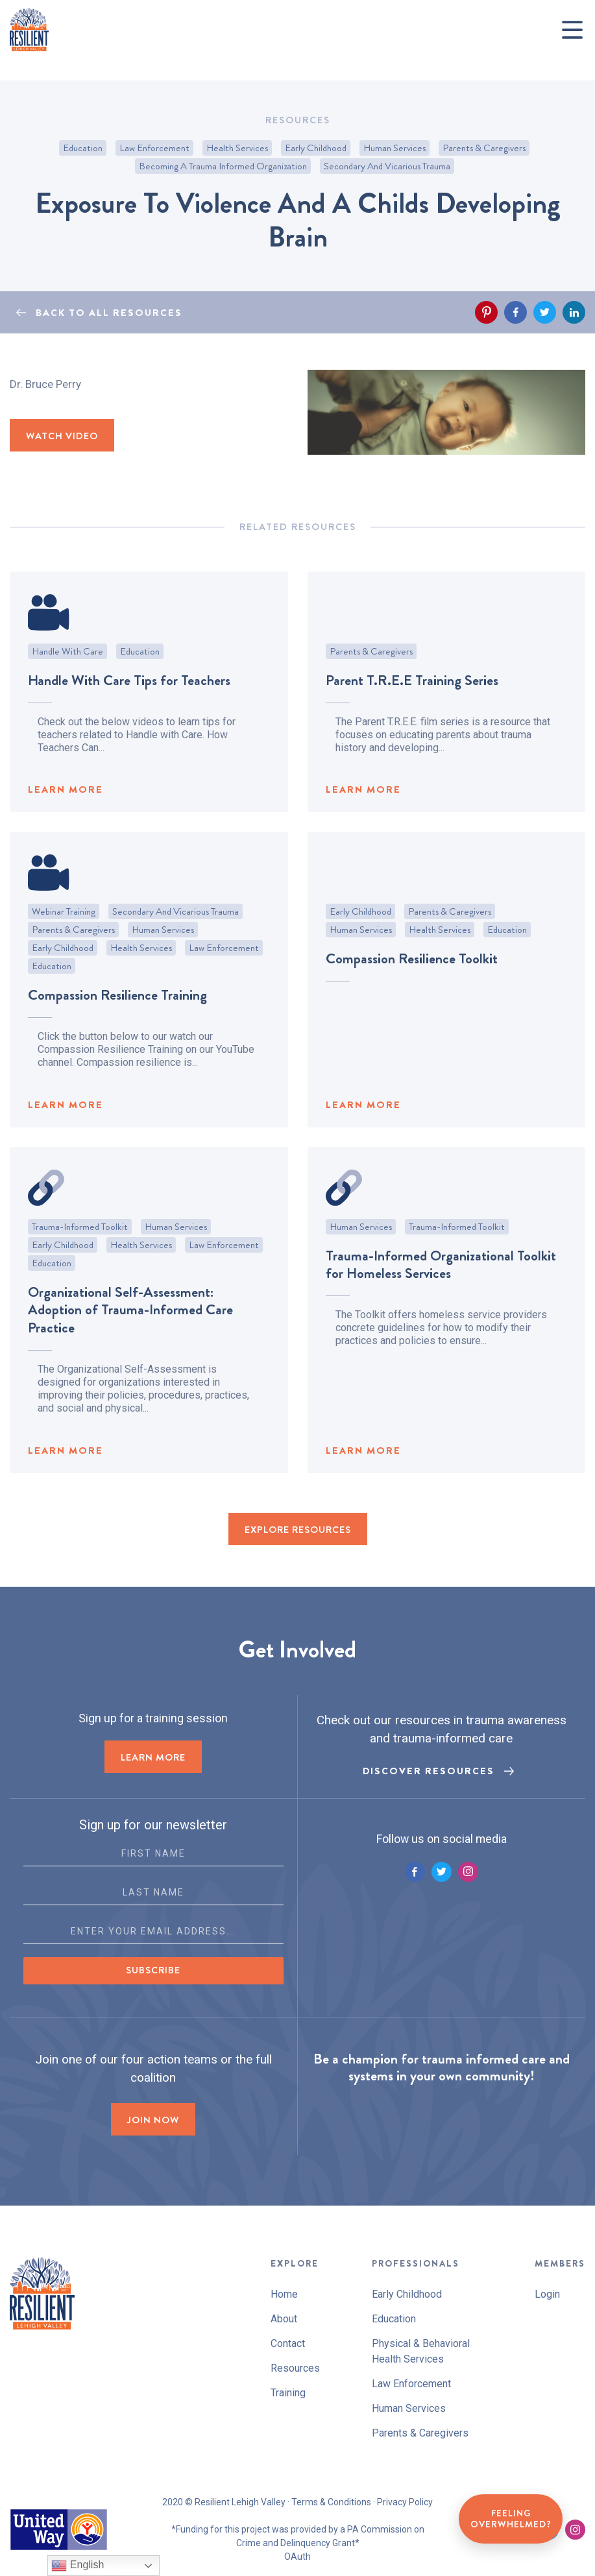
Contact (288, 2343)
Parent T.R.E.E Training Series (412, 713)
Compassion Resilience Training (117, 1028)
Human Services (394, 148)
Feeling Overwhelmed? (511, 2519)
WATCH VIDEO (62, 436)
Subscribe (153, 1970)
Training (288, 2393)
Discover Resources (428, 1771)
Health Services (237, 148)
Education (83, 148)
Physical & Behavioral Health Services (421, 2351)
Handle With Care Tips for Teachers (129, 713)
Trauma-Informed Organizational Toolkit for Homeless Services (441, 1297)
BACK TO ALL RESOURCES (109, 313)
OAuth (297, 2556)
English (77, 2565)
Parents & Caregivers (484, 148)
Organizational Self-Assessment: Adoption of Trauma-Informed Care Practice (130, 1342)
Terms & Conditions (331, 2502)
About (284, 2319)
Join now (153, 2120)
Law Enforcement (154, 148)
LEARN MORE (65, 822)
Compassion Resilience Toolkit (412, 991)
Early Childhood (315, 148)
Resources (295, 2368)
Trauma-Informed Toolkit (80, 1259)
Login (547, 2294)
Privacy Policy (405, 2502)
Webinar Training (63, 944)
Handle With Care (67, 684)
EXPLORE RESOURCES (298, 1530)
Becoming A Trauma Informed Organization (223, 166)
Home (284, 2294)
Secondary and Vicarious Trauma (387, 166)
